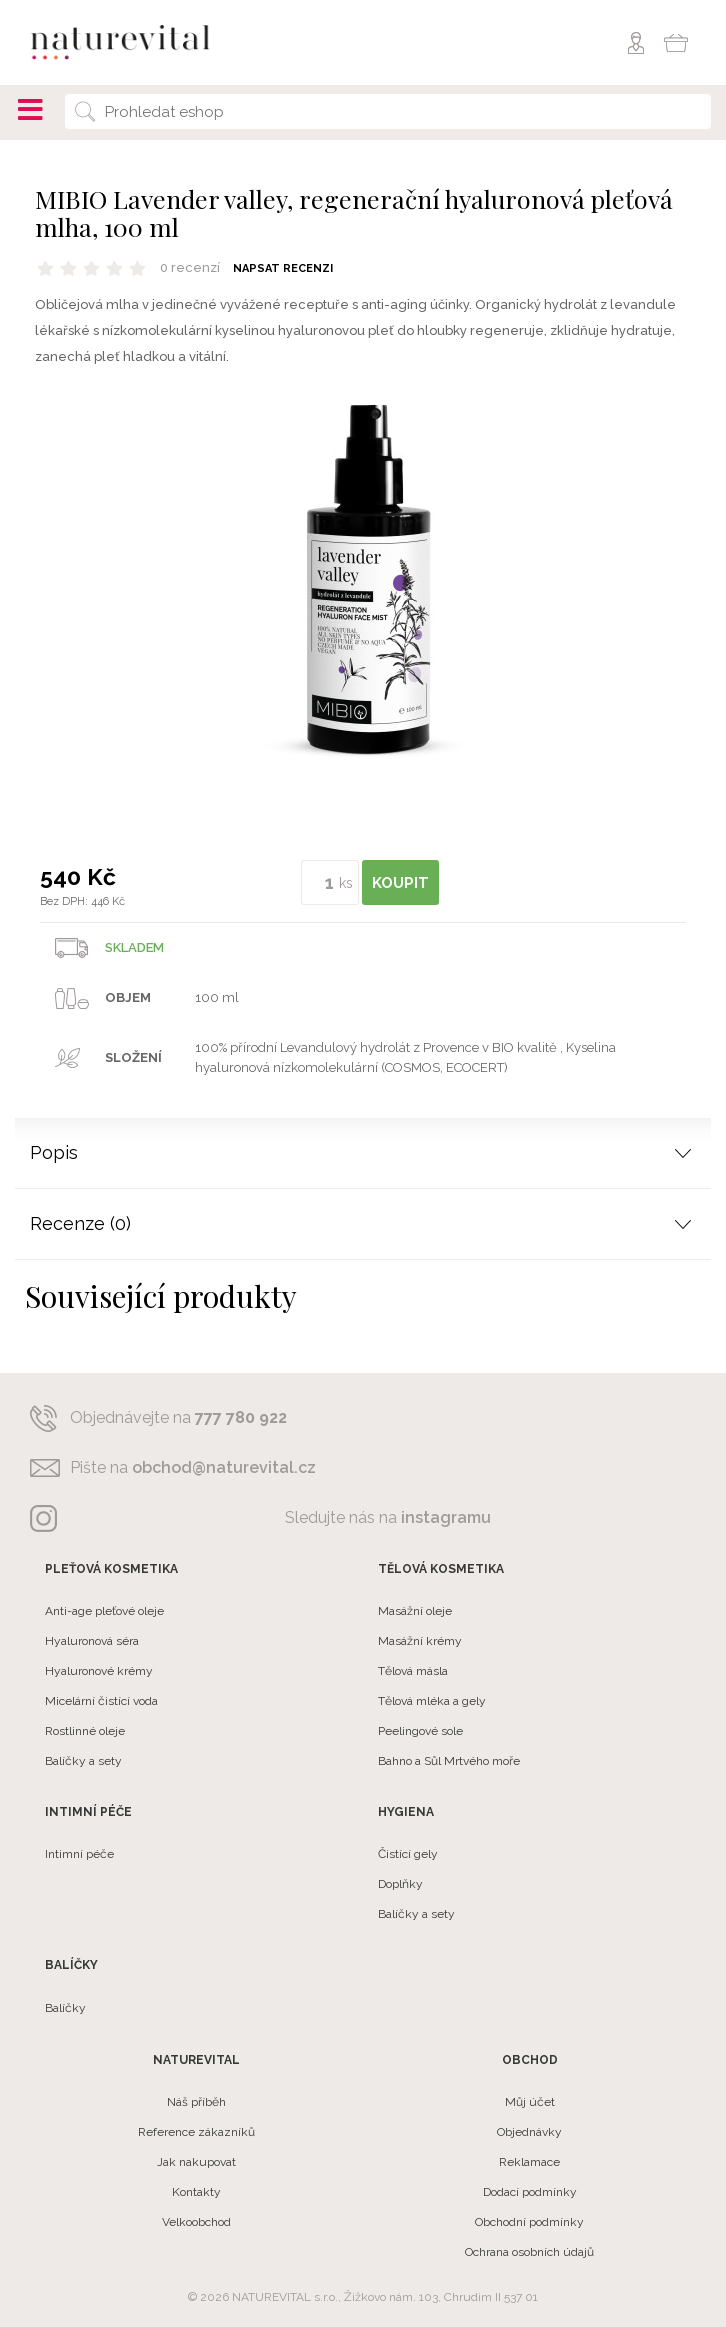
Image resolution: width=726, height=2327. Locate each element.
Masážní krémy (420, 1641)
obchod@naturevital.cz (224, 1467)
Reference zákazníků (196, 2132)
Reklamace (529, 2162)
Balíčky (65, 2008)
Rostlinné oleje (85, 1731)
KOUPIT (400, 883)
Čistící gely (408, 1854)
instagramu (446, 1517)
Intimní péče (79, 1854)
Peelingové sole (420, 1731)
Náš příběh (196, 2102)
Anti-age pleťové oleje (104, 1611)
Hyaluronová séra (92, 1641)
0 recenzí (190, 267)
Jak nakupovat (196, 2162)
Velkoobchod (196, 2222)
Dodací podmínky (530, 2192)
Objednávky (529, 2132)
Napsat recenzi (283, 268)
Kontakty (196, 2192)
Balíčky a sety (83, 1761)
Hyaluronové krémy (99, 1671)
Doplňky (400, 1884)
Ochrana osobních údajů (529, 2252)
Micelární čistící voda (101, 1701)
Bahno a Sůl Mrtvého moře (449, 1761)
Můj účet (530, 2102)
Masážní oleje (415, 1611)
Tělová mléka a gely (432, 1701)
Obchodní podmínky (529, 2222)
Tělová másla (413, 1671)
